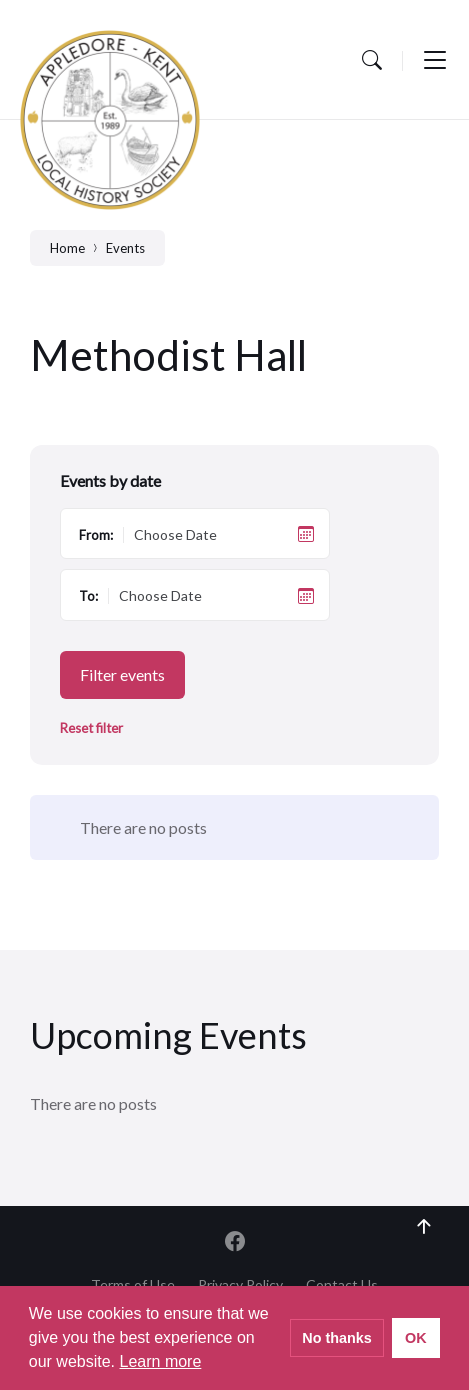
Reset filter (91, 728)
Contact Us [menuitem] (342, 1284)
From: (96, 535)
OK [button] (416, 1338)
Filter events (122, 674)
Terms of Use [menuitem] (133, 1284)
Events (125, 248)
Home (67, 248)
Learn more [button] (161, 1361)
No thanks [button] (337, 1338)
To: (88, 596)
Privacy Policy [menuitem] (240, 1284)
